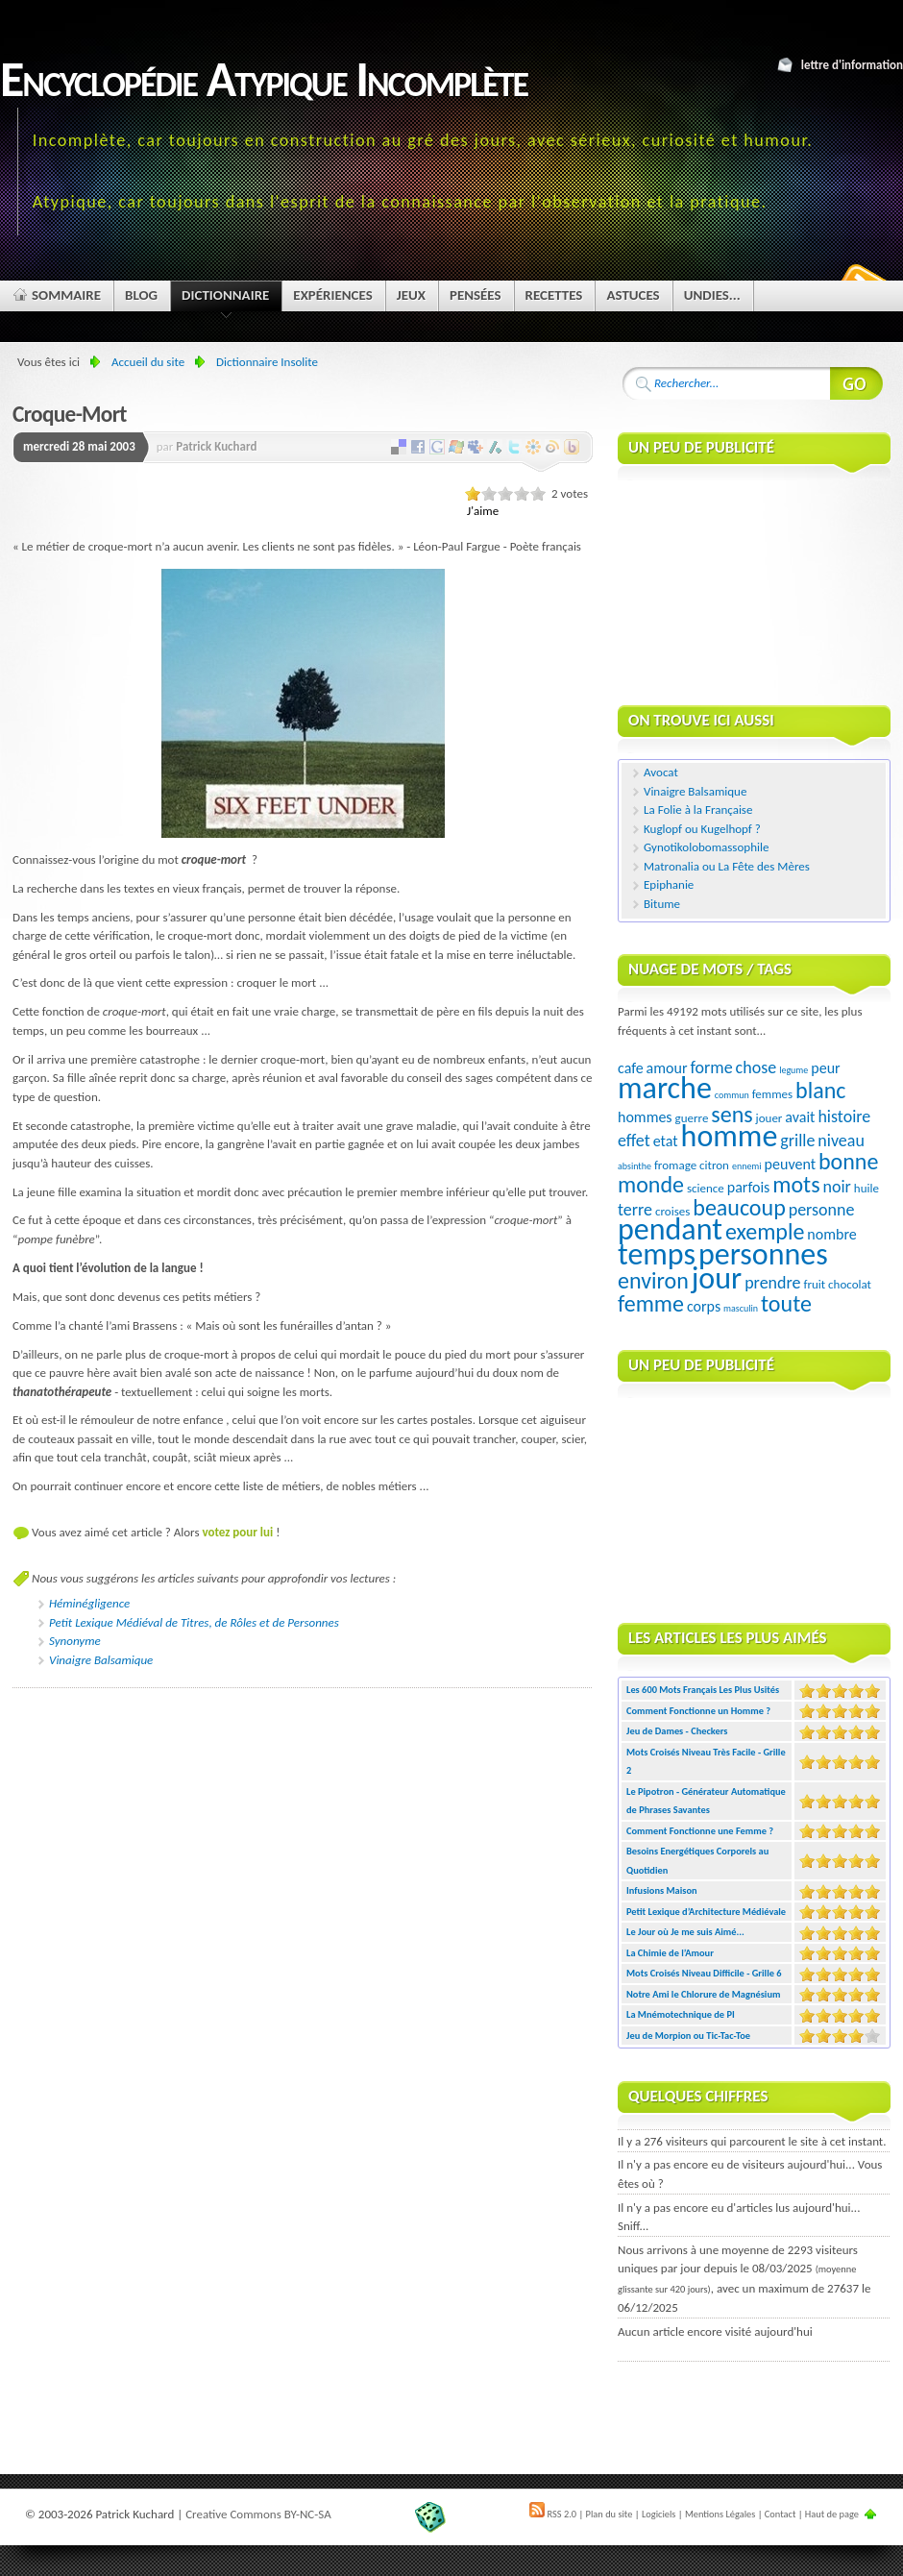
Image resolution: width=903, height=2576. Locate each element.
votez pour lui (237, 1532)
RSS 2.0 (552, 2514)
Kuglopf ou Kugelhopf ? (702, 829)
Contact (780, 2514)
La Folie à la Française (698, 809)
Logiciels (659, 2514)
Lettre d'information (852, 65)
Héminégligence (89, 1603)
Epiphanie (669, 884)
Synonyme (75, 1640)
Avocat (661, 772)
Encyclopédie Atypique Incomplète (263, 79)
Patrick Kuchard (216, 446)
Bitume (662, 903)
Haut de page (832, 2514)
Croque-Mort (69, 414)
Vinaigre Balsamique (101, 1660)
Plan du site (609, 2514)
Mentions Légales (720, 2514)
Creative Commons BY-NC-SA (258, 2514)
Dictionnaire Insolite (267, 362)
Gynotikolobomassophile (706, 847)
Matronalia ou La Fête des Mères (727, 866)
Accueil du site (147, 362)
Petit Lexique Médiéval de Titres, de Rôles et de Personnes (194, 1622)
